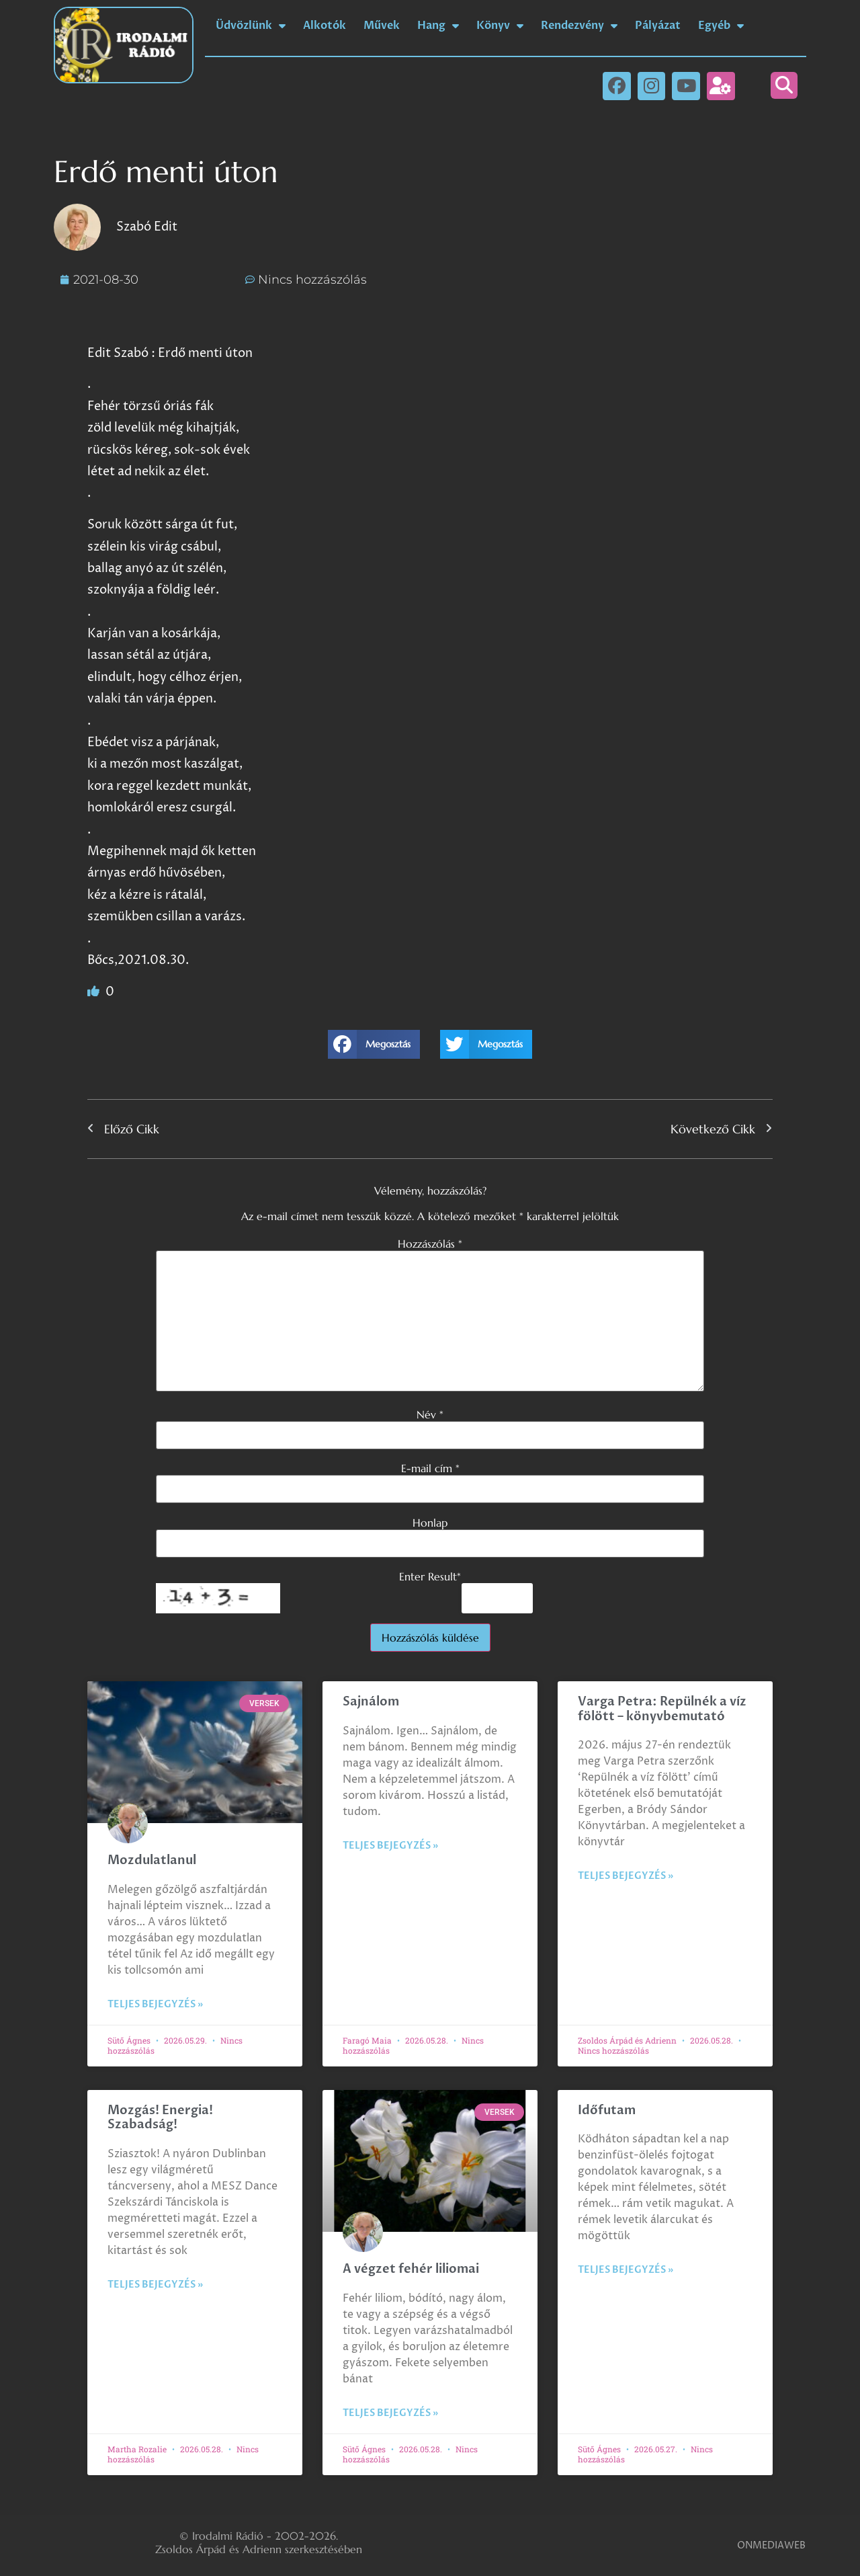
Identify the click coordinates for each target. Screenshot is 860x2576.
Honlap (430, 1522)
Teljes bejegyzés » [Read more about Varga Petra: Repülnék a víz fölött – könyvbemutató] (625, 1875)
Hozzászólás (430, 1243)
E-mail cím (430, 1468)
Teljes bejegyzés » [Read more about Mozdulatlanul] (155, 2004)
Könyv (499, 25)
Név (430, 1414)
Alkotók (324, 25)
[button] (784, 85)
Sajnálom (371, 1701)
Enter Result (430, 1576)
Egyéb (721, 25)
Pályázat (658, 25)
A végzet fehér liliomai (411, 2269)
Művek (381, 25)
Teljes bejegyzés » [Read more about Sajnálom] (390, 1845)
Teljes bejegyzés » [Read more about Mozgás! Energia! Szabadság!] (155, 2284)
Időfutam (607, 2110)
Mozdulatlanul (152, 1860)
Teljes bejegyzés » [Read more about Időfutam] (625, 2269)
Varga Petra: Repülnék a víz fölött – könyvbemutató (662, 1709)
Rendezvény (579, 25)
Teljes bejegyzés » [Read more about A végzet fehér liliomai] (390, 2413)
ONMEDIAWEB (771, 2545)
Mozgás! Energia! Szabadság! (160, 2118)
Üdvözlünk (251, 25)
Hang (438, 25)
